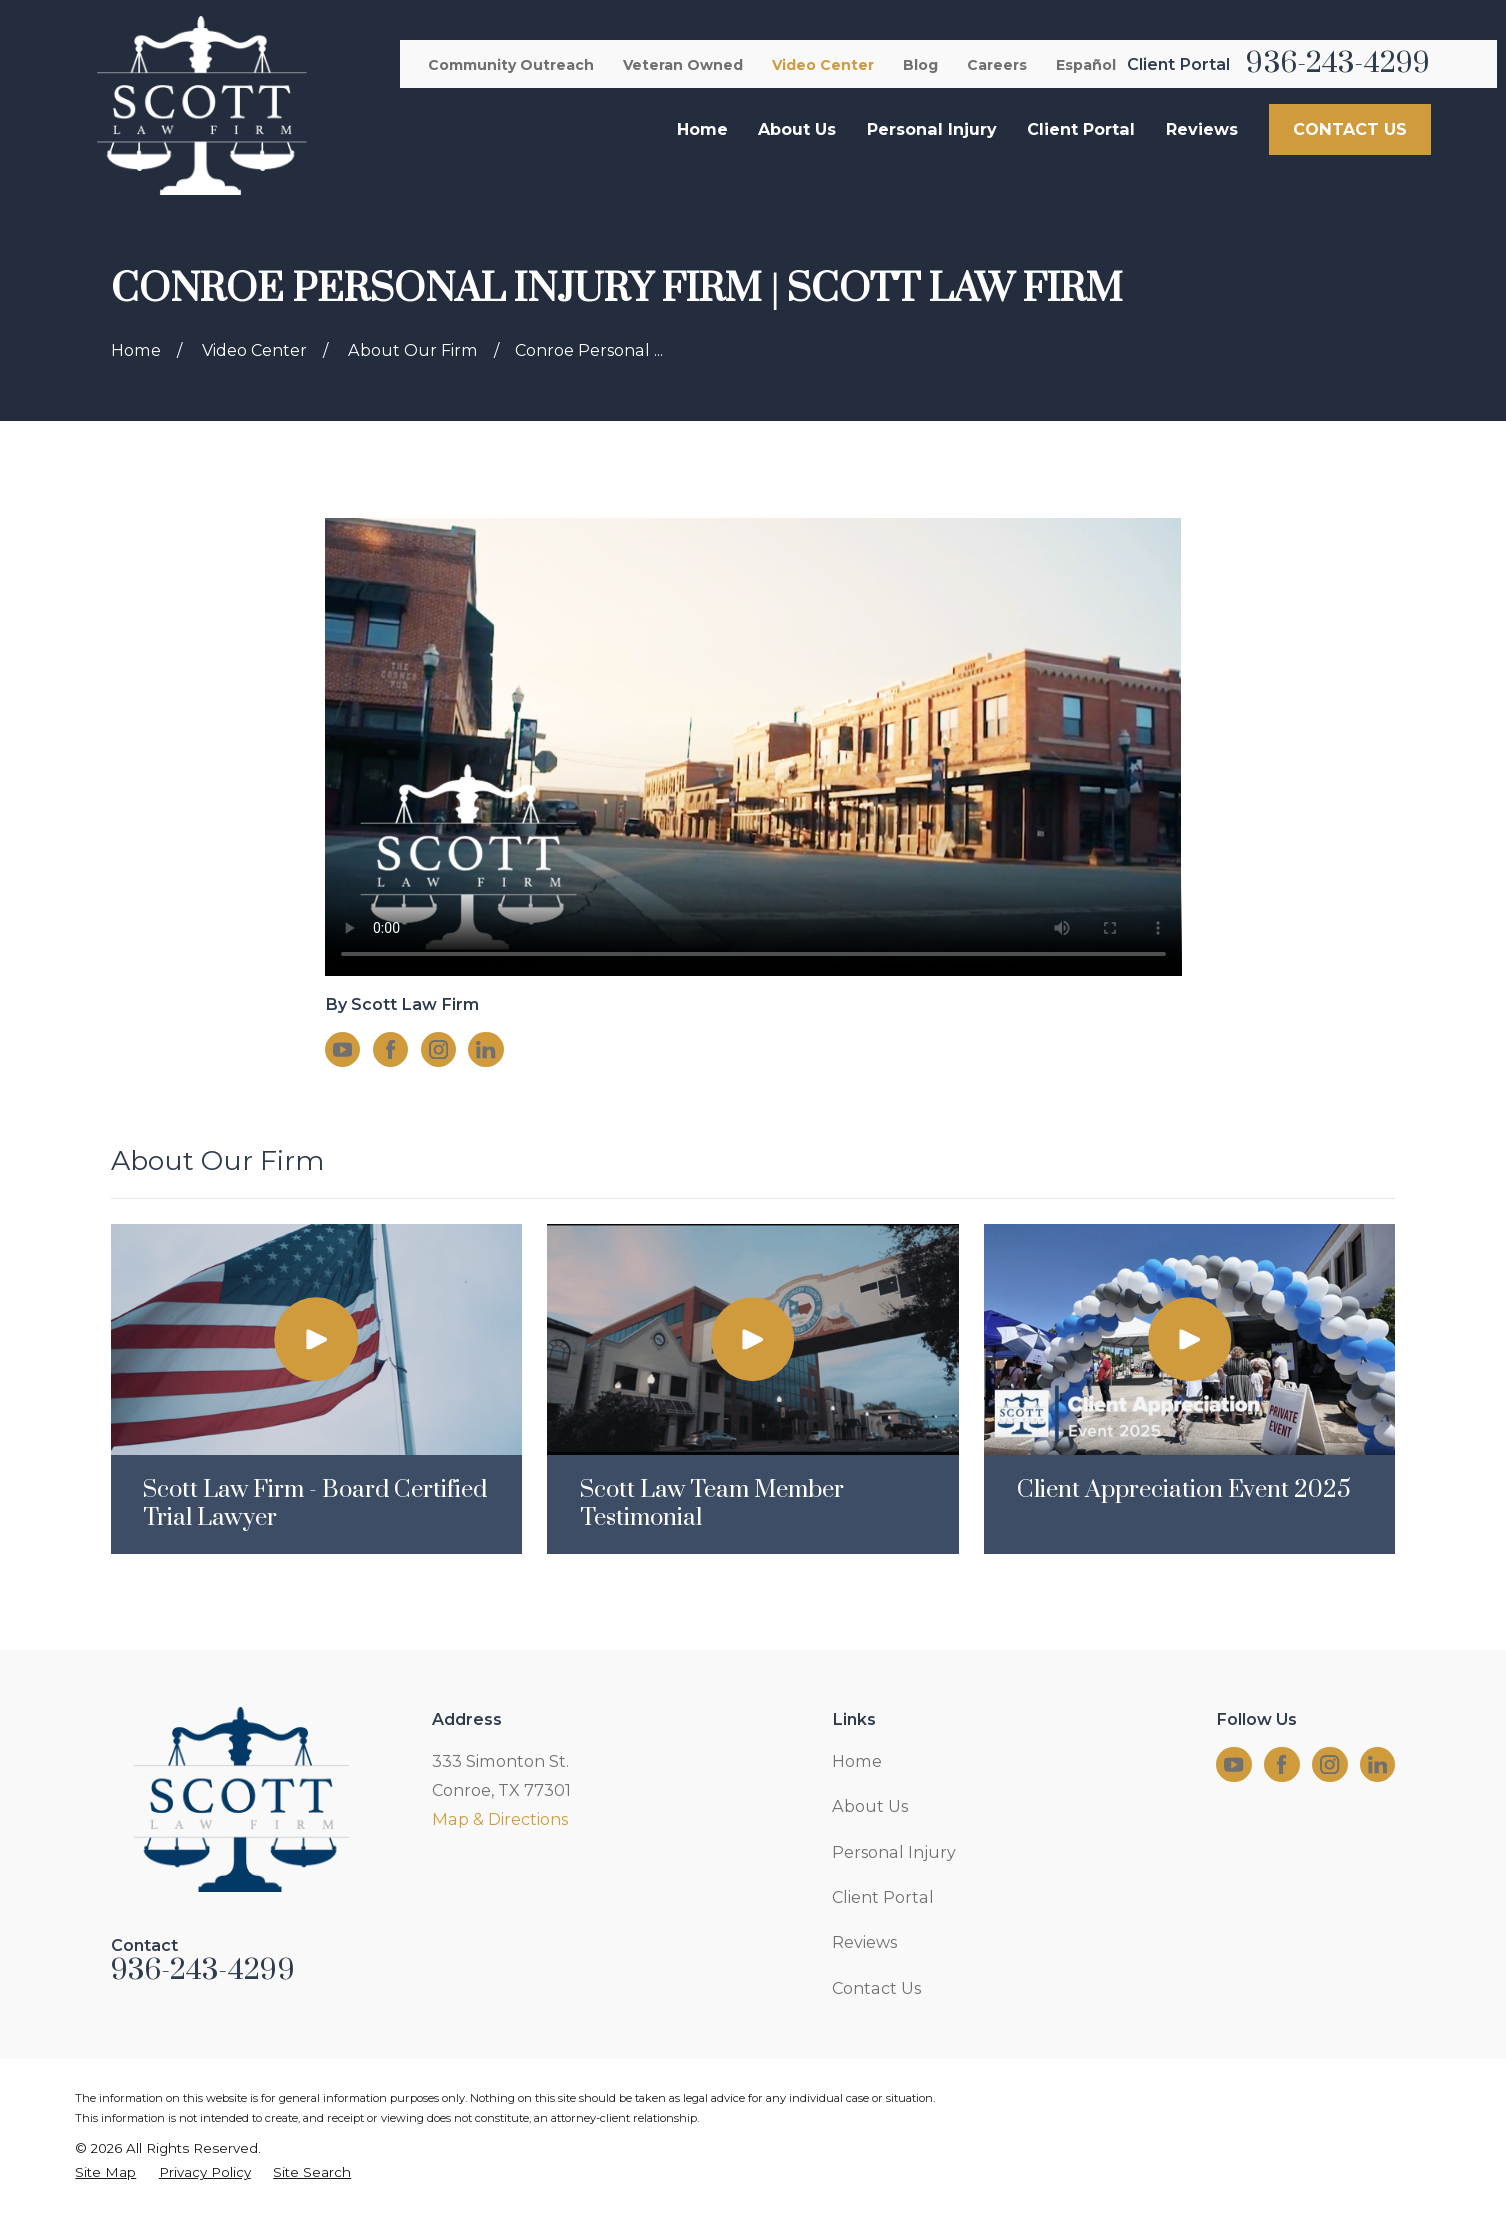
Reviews (864, 1942)
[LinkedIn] (485, 1049)
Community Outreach (511, 65)
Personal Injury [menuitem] (932, 129)
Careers (997, 65)
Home (857, 1761)
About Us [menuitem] (797, 129)
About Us (870, 1806)
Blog (920, 65)
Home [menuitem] (702, 129)
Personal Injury (894, 1852)
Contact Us (876, 1988)
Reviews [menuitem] (1202, 129)
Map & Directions (500, 1819)
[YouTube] (342, 1049)
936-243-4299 (1338, 63)
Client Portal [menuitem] (1081, 129)
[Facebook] (390, 1049)
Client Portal (883, 1897)
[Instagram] (438, 1049)
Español (1086, 65)
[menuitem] (105, 2172)
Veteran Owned (683, 65)
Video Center (823, 65)
